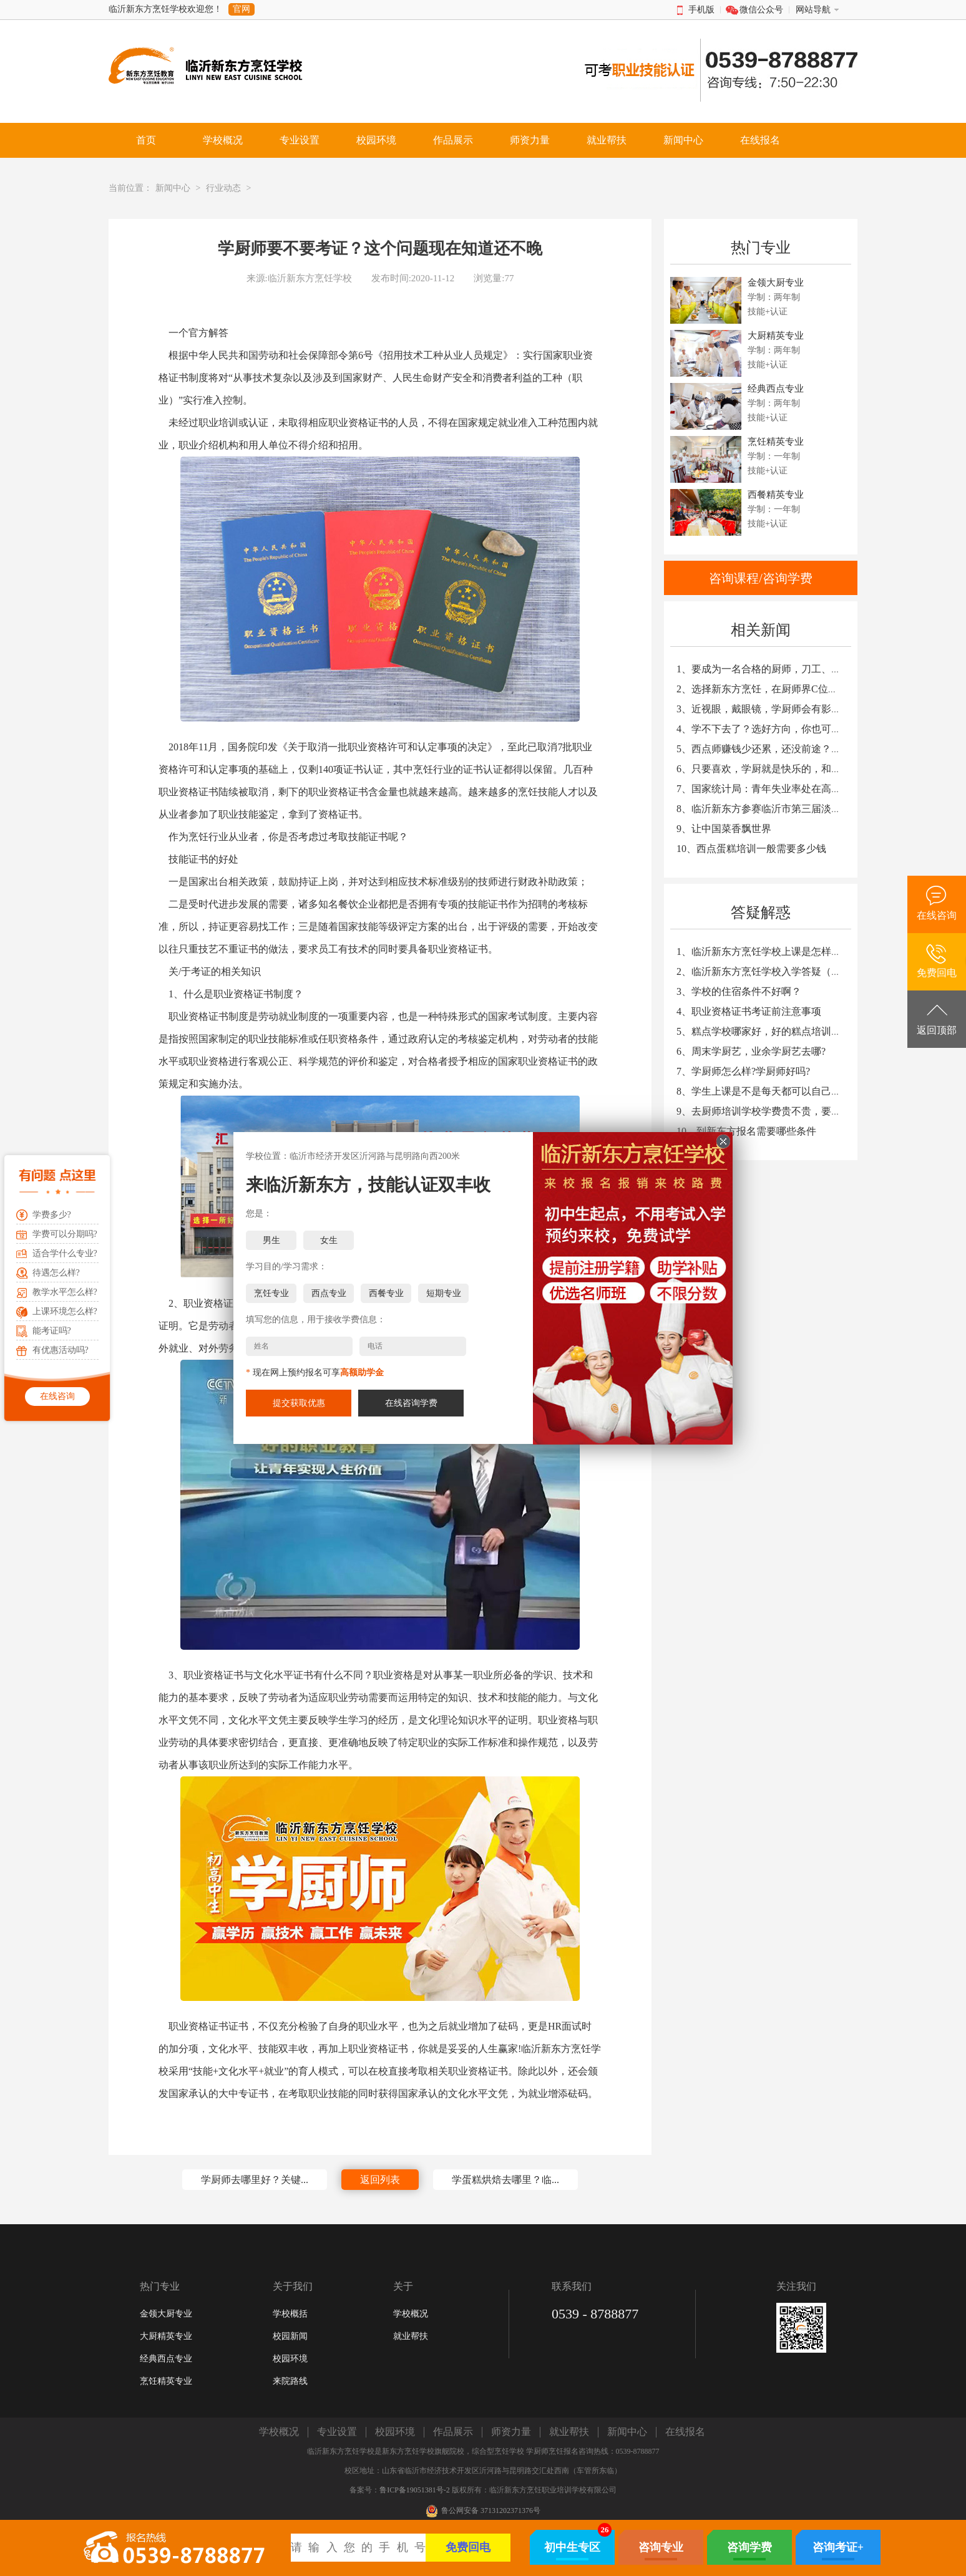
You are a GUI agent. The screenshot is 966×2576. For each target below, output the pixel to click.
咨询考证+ (838, 2547)
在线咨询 (57, 1396)
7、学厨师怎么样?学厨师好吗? (743, 1071)
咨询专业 (660, 2547)
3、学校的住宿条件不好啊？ (738, 991)
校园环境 (290, 2358)
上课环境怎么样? (64, 1311)
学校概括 (290, 2313)
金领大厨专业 (166, 2313)
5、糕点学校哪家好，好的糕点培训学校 (763, 1031)
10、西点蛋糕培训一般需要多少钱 (751, 848)
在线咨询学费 (411, 1403)
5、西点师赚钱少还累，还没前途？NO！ (766, 748)
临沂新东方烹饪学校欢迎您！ (165, 9)
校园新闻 (290, 2336)
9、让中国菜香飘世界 (723, 828)
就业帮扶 (410, 2336)
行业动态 (223, 188)
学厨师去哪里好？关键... (254, 2179)
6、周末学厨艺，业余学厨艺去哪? (751, 1051)
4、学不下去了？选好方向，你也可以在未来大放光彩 (793, 729)
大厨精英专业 (166, 2336)
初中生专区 (572, 2547)
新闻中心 (172, 188)
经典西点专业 (166, 2358)
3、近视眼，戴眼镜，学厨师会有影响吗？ (768, 709)
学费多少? (51, 1214)
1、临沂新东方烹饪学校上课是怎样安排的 (768, 951)
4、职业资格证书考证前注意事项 (748, 1011)
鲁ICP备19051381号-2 (414, 2490)
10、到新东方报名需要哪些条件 (746, 1131)
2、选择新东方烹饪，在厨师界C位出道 (762, 689)
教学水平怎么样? (64, 1292)
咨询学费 (749, 2547)
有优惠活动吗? (60, 1350)
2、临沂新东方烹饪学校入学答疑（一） (763, 971)
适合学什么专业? (64, 1253)
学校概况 (410, 2313)
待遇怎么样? (56, 1272)
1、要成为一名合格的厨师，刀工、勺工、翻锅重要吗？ (798, 669)
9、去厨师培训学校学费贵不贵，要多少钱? (771, 1111)
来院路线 (290, 2381)
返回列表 (380, 2179)
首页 (146, 140)
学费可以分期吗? (64, 1234)
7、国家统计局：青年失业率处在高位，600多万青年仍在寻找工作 (821, 788)
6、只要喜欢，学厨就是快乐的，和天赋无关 (773, 768)
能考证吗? (51, 1330)
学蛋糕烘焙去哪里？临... (505, 2179)
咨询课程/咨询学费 (760, 578)
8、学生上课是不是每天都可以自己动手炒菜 (773, 1091)
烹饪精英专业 (166, 2381)
